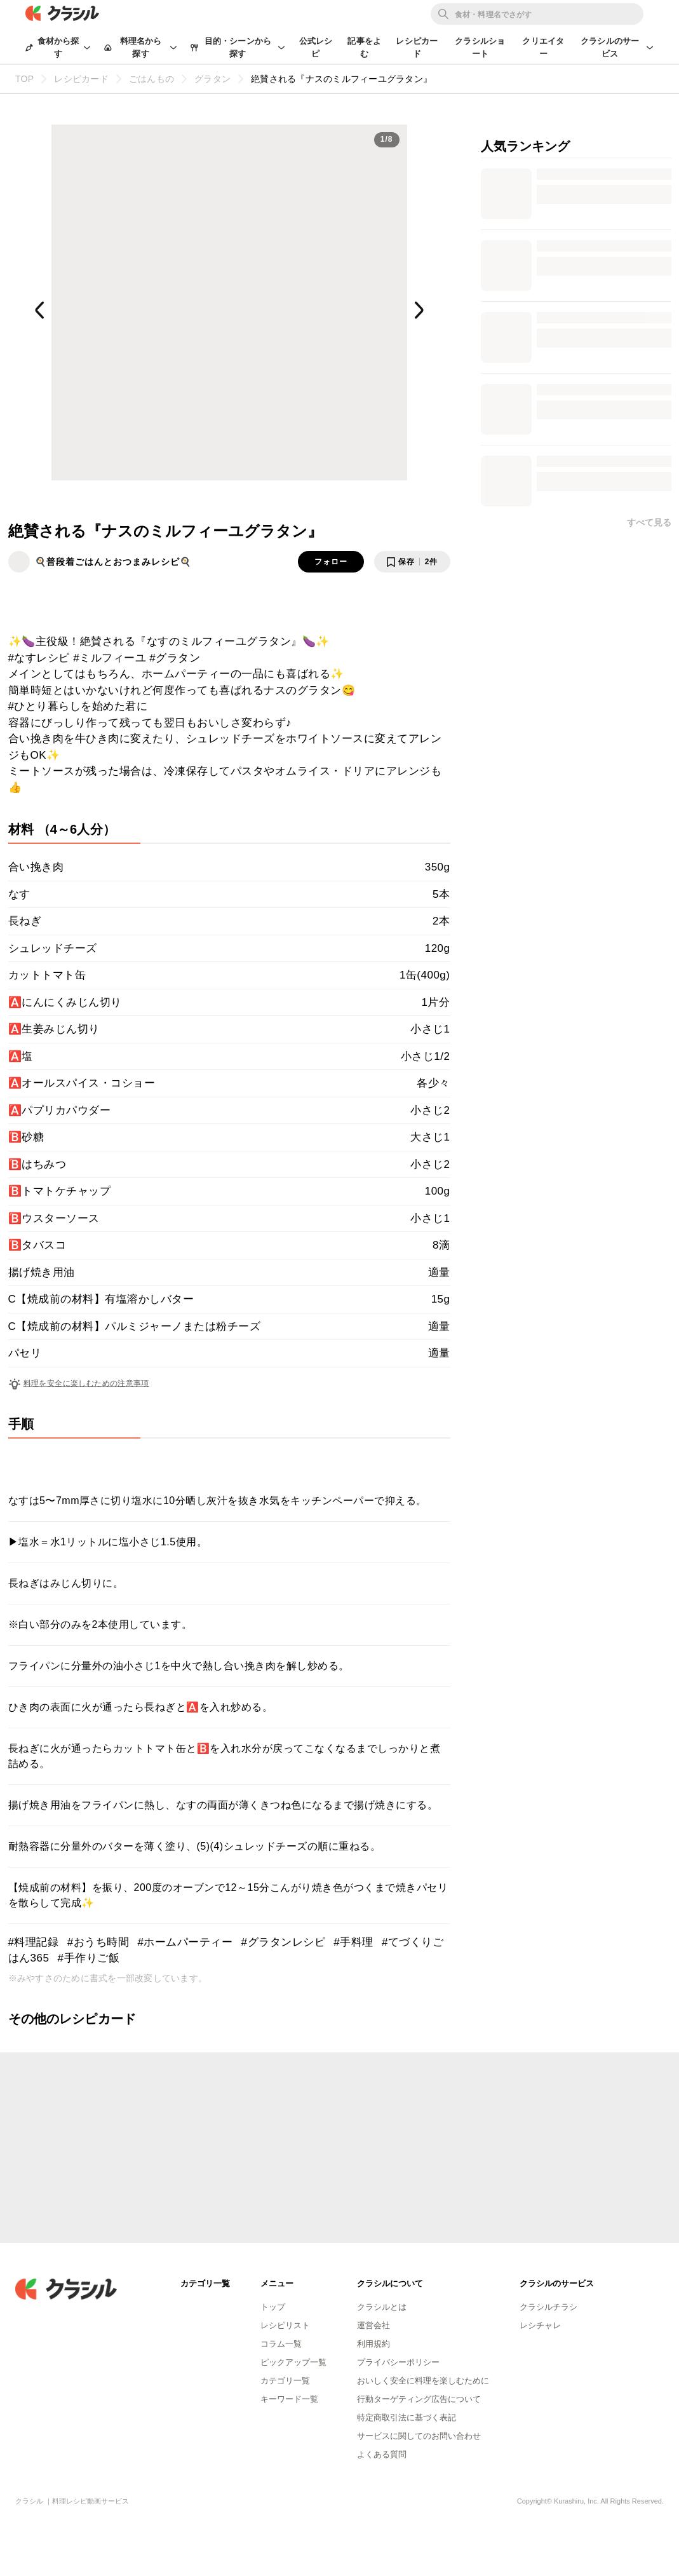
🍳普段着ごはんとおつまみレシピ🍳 (113, 562)
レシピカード (417, 47)
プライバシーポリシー (398, 2362)
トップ (272, 2307)
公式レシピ (316, 47)
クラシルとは (382, 2307)
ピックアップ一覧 (293, 2362)
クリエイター (543, 47)
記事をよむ (364, 47)
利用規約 (373, 2344)
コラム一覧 (281, 2344)
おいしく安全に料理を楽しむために (423, 2380)
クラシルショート (480, 47)
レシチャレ (540, 2325)
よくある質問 (382, 2454)
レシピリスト (285, 2325)
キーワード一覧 (289, 2399)
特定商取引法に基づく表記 (406, 2417)
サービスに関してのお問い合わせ (419, 2436)
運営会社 (373, 2325)
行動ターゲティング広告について (419, 2399)
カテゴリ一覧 (285, 2380)
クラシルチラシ (548, 2307)
